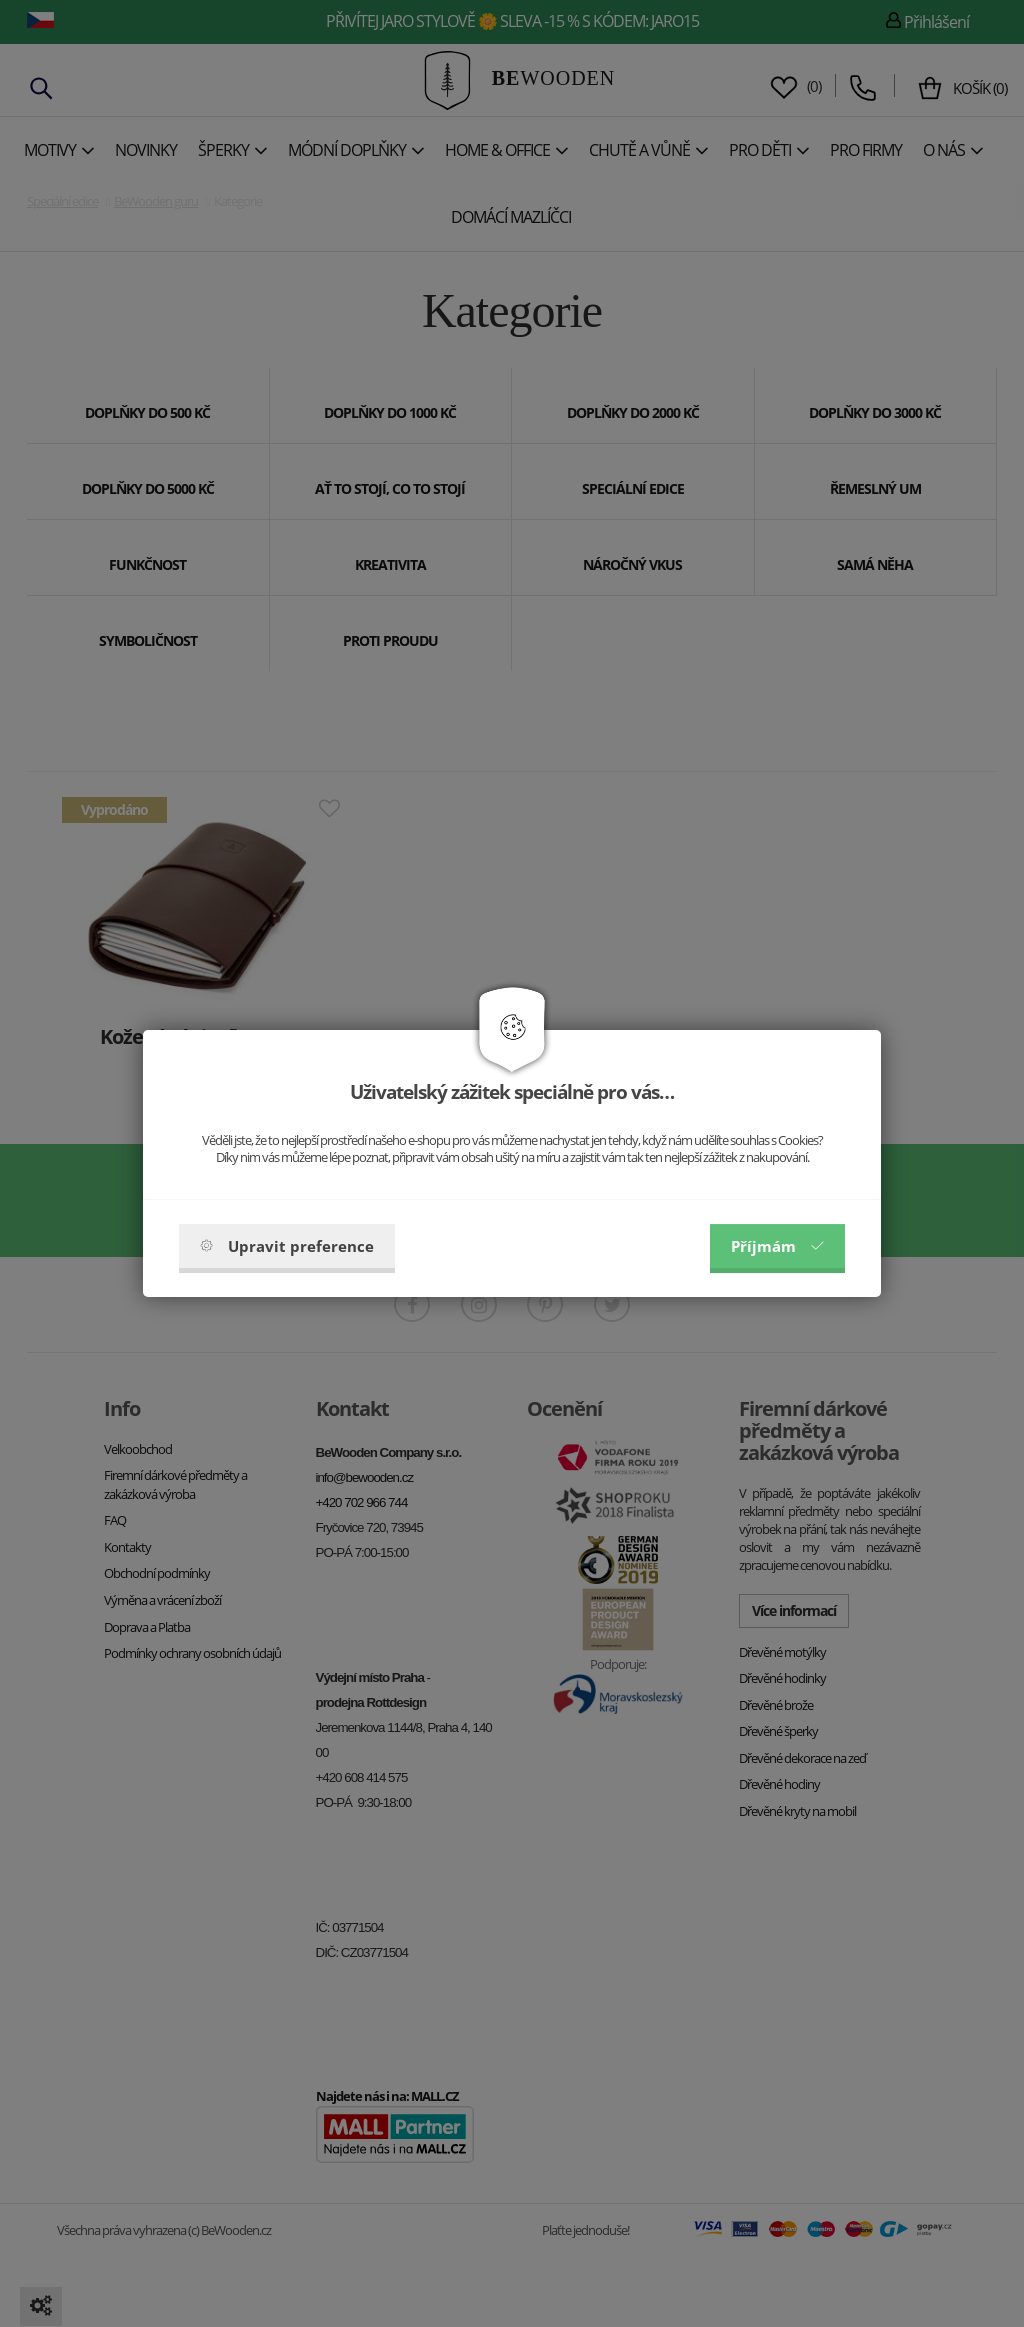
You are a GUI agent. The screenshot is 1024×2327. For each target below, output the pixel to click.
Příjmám (777, 1246)
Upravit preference (287, 1246)
